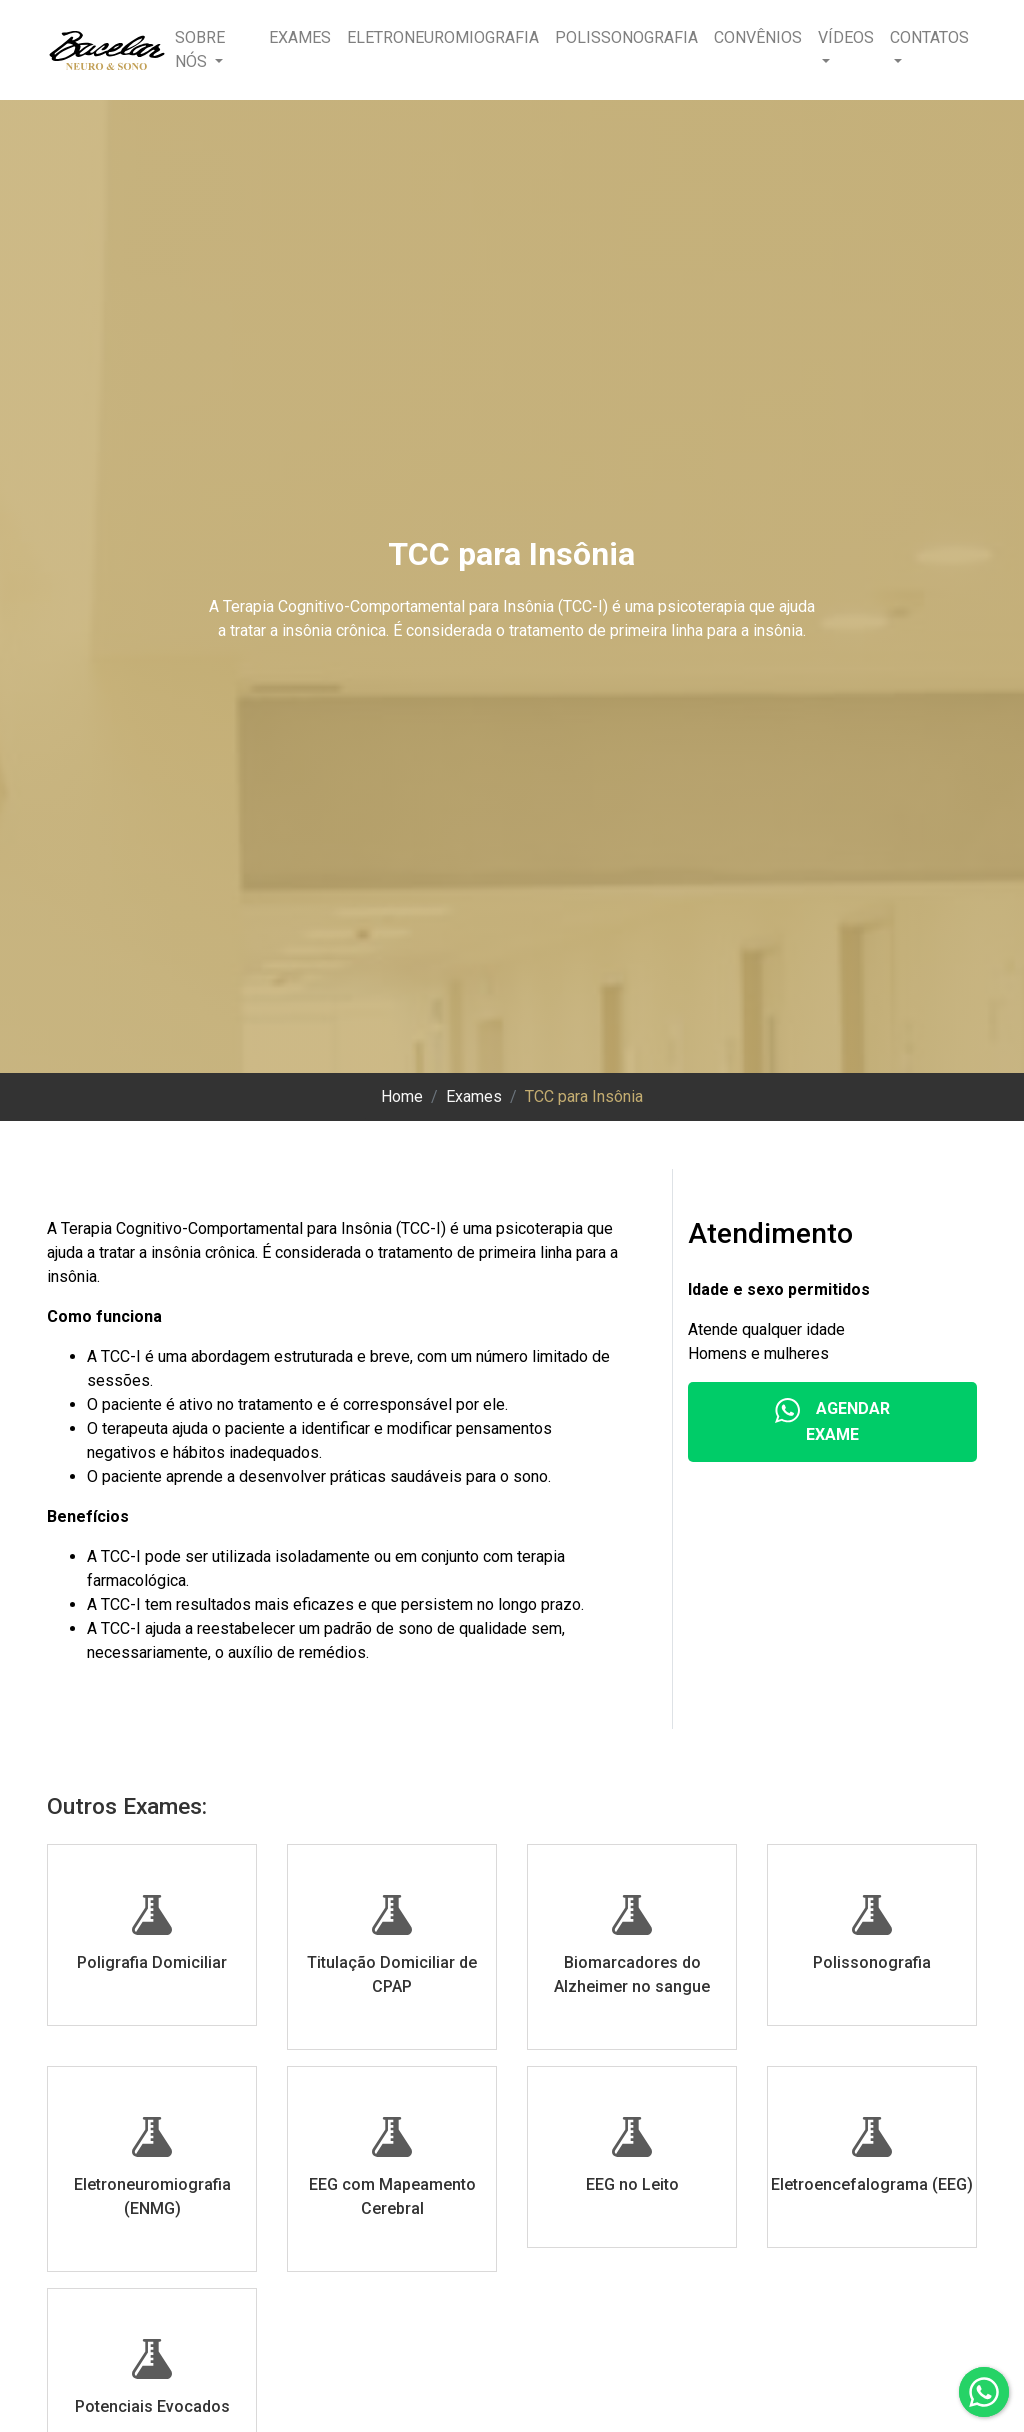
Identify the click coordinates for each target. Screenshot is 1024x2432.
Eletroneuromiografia (443, 37)
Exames (300, 37)
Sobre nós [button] (200, 49)
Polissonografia (626, 37)
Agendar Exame (832, 1421)
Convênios (758, 37)
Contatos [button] (929, 37)
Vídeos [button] (846, 37)
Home (402, 1096)
